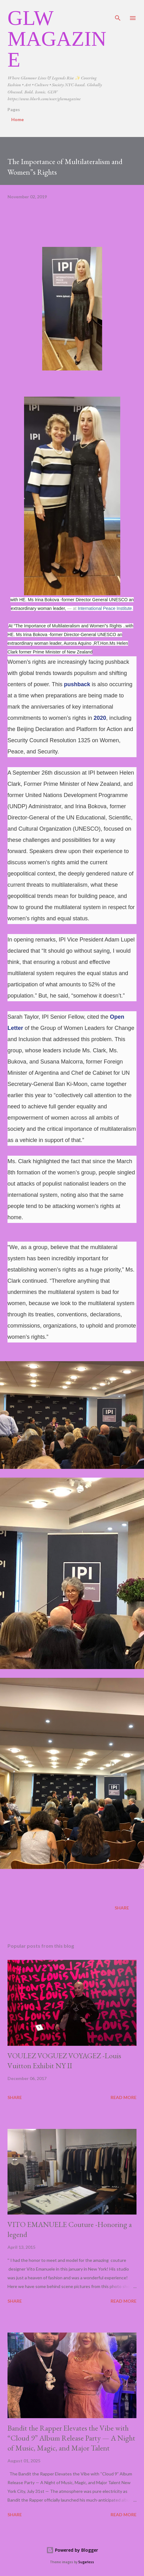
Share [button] (122, 1907)
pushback (77, 684)
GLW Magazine (56, 38)
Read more (124, 2097)
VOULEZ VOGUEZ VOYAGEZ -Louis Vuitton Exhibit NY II (64, 2060)
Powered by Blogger (72, 2550)
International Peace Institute (105, 608)
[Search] (118, 11)
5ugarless (86, 2562)
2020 (100, 718)
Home (17, 119)
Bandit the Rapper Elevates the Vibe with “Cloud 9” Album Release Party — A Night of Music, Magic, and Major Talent (71, 2438)
